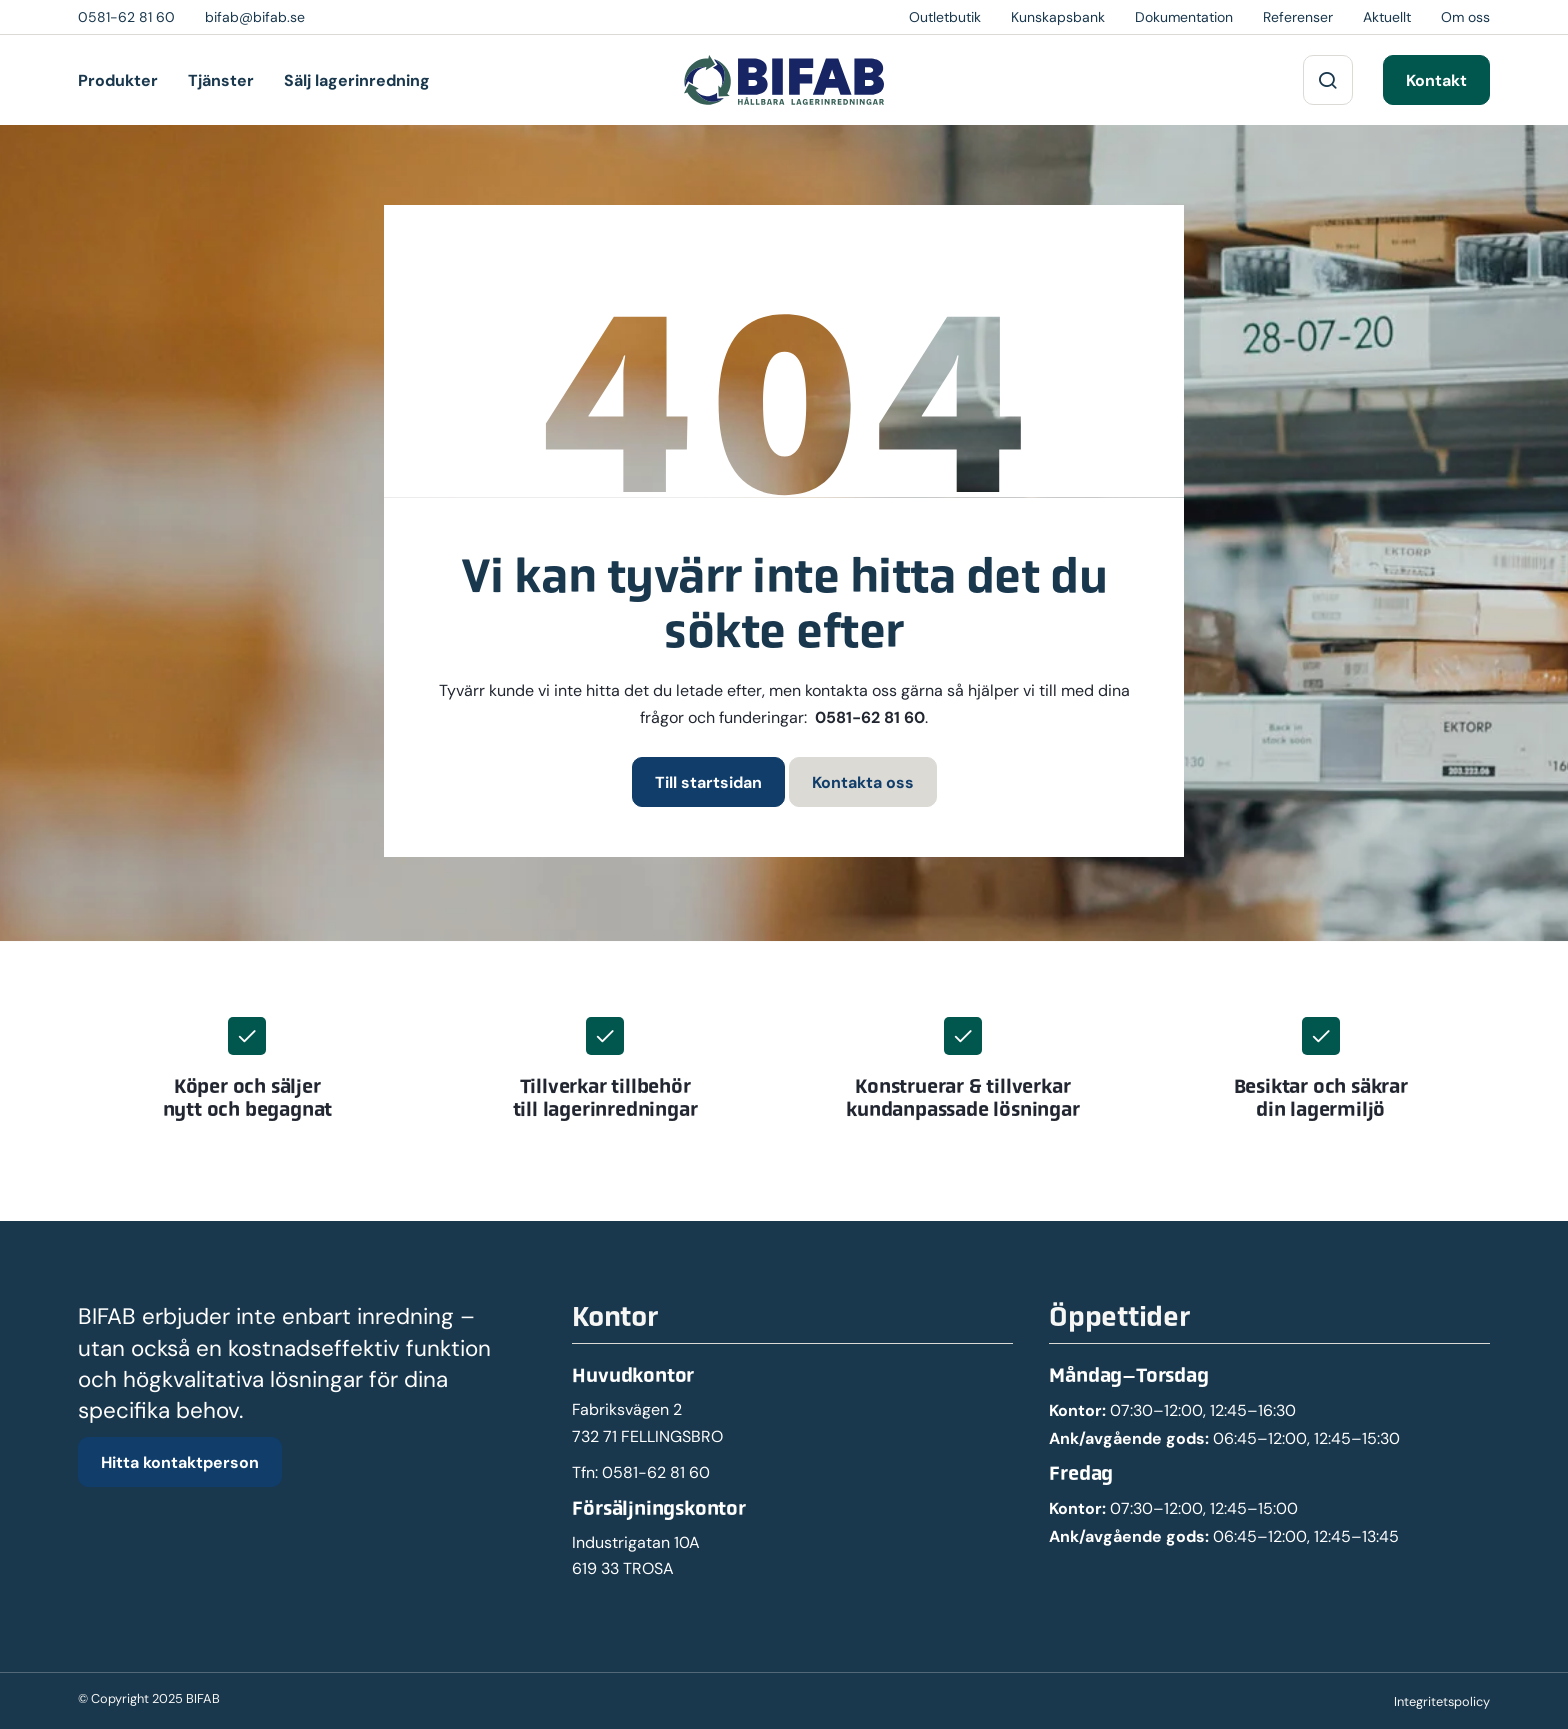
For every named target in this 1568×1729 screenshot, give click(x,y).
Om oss (1465, 17)
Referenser (1298, 17)
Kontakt (1436, 80)
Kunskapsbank (1058, 17)
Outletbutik (945, 17)
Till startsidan (708, 782)
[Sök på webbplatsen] (1328, 80)
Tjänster (221, 80)
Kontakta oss (863, 782)
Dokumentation (1184, 17)
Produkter (118, 80)
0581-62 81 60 (870, 717)
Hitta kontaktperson (180, 1462)
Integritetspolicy (1442, 1701)
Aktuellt (1387, 17)
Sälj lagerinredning (357, 80)
